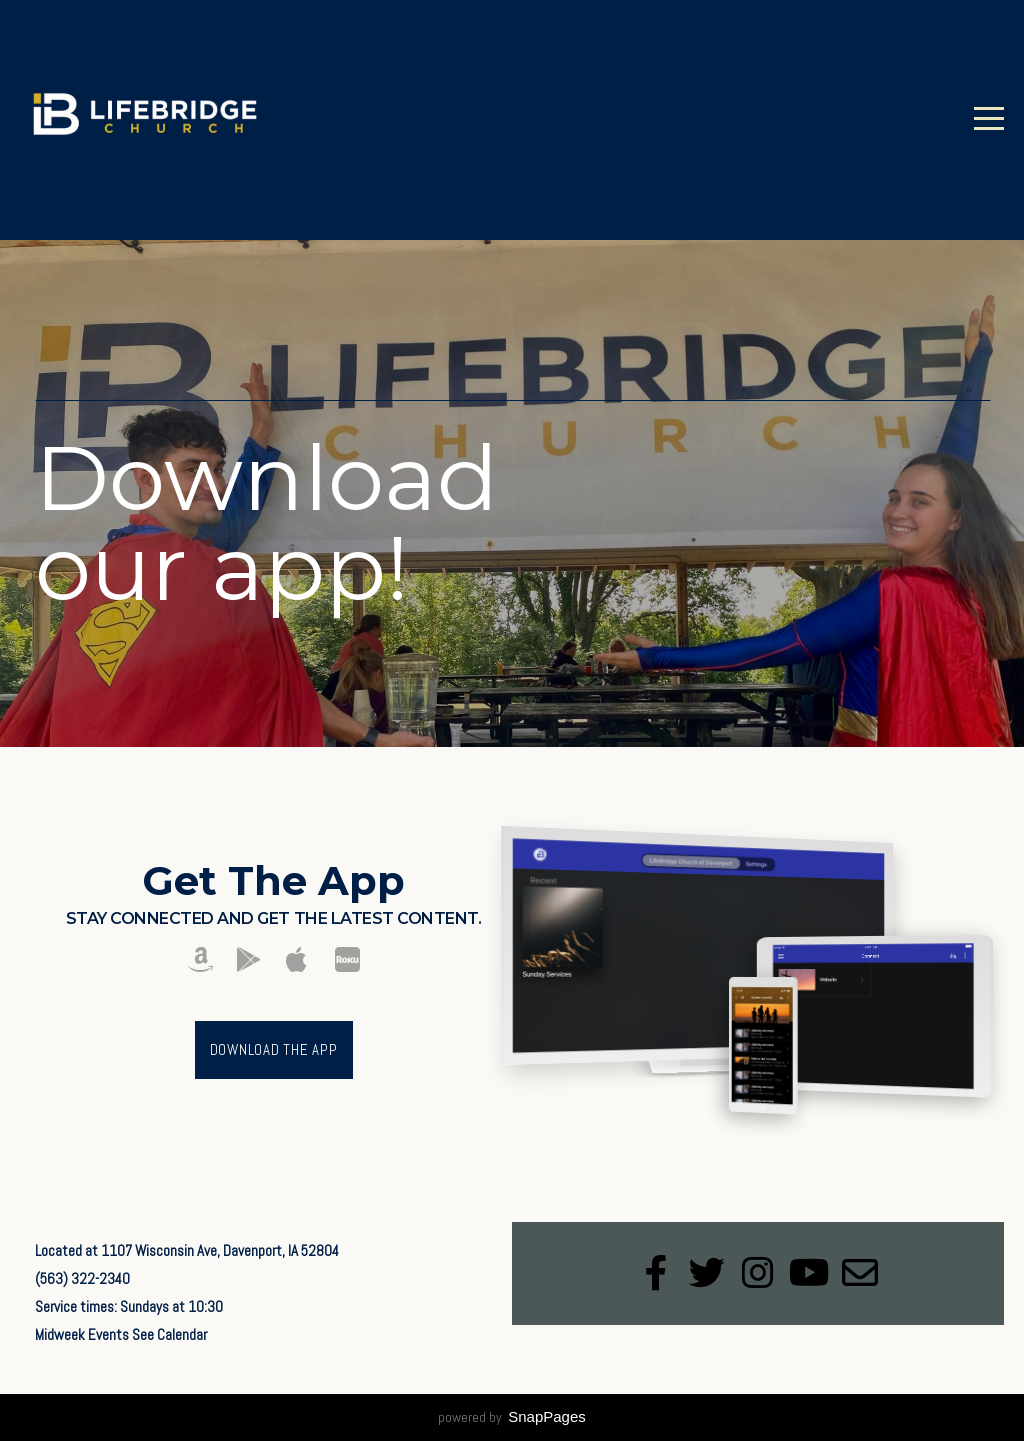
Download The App (274, 1049)
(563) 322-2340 (82, 1278)
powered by (512, 1417)
